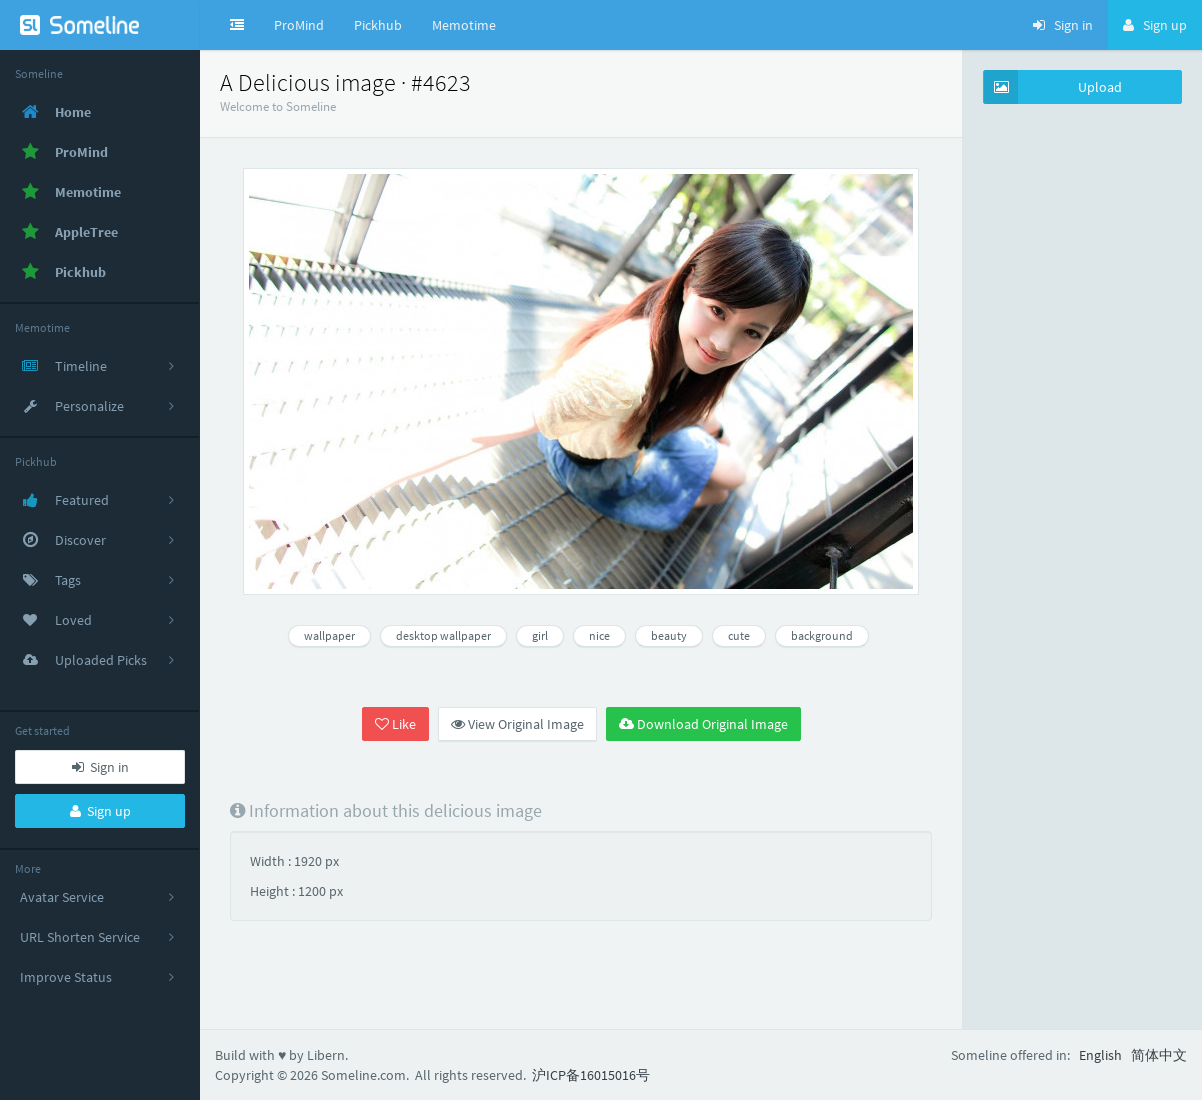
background (822, 635)
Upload (1053, 87)
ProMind (299, 25)
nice (599, 635)
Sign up (100, 811)
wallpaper (329, 635)
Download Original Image (703, 724)
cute (739, 635)
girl (540, 635)
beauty (669, 635)
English (1100, 1055)
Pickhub (378, 25)
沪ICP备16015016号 (591, 1075)
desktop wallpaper (443, 635)
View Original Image (517, 724)
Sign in (100, 767)
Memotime (464, 25)
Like (395, 724)
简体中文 (1159, 1055)
